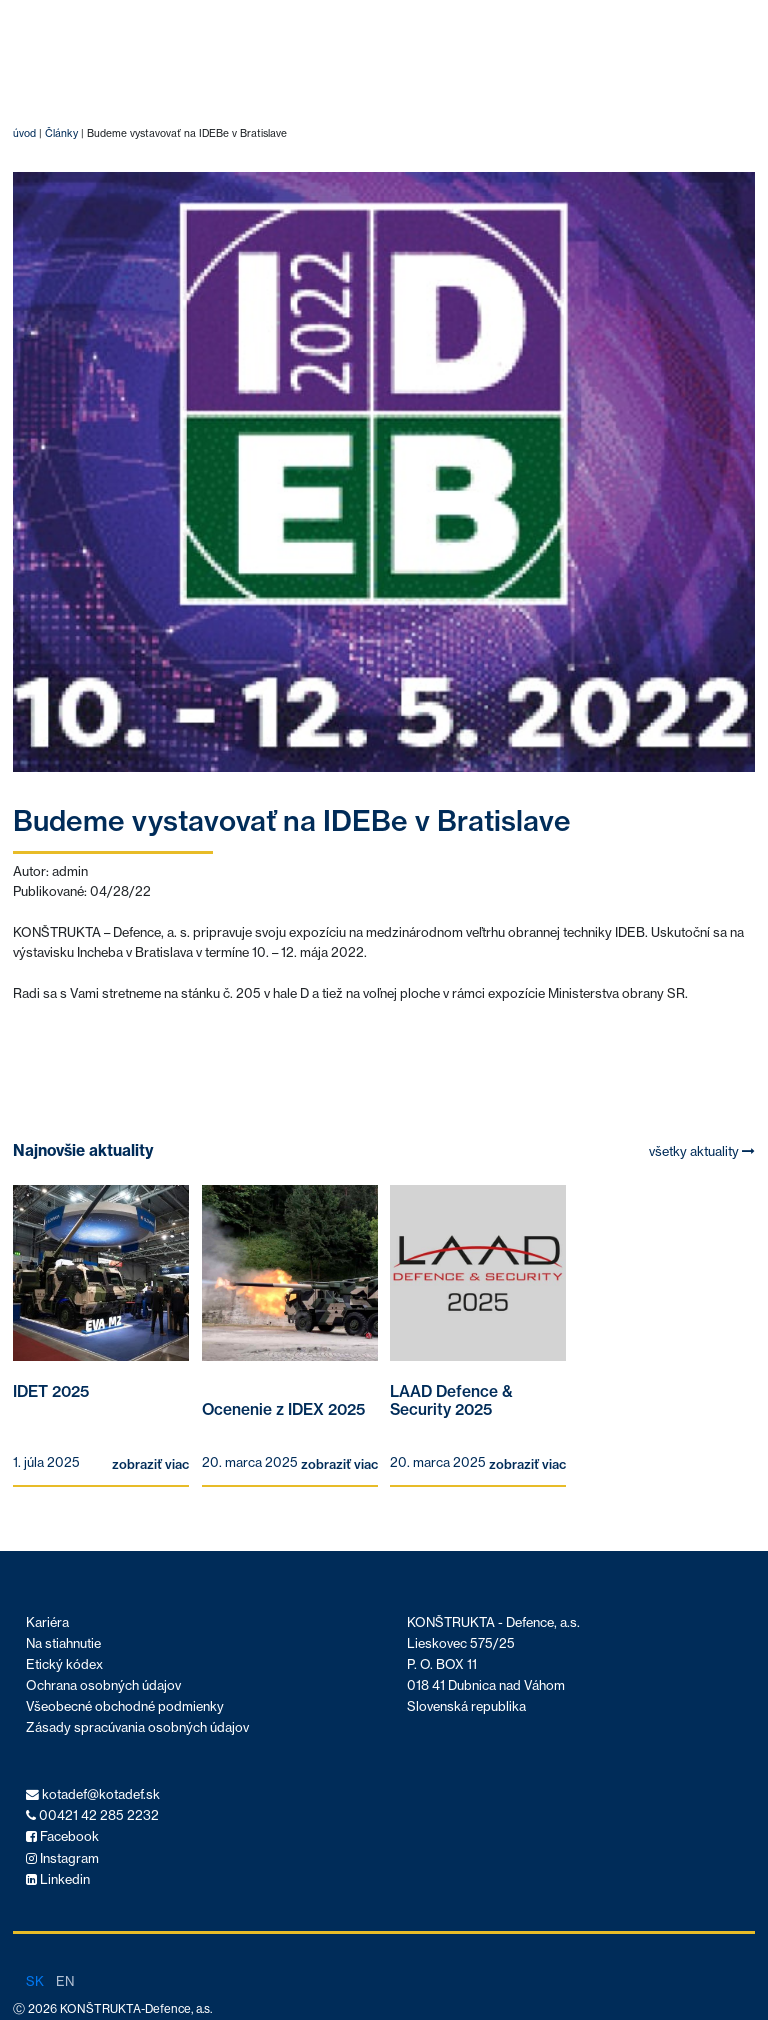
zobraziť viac (150, 1464)
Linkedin (58, 1879)
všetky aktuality (702, 1151)
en (65, 1981)
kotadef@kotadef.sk (93, 1794)
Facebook (62, 1836)
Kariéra (47, 1622)
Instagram (62, 1858)
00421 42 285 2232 (92, 1815)
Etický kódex (64, 1664)
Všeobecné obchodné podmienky (125, 1706)
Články (61, 133)
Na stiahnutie (63, 1643)
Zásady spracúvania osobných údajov (137, 1727)
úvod (24, 133)
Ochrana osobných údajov (103, 1685)
